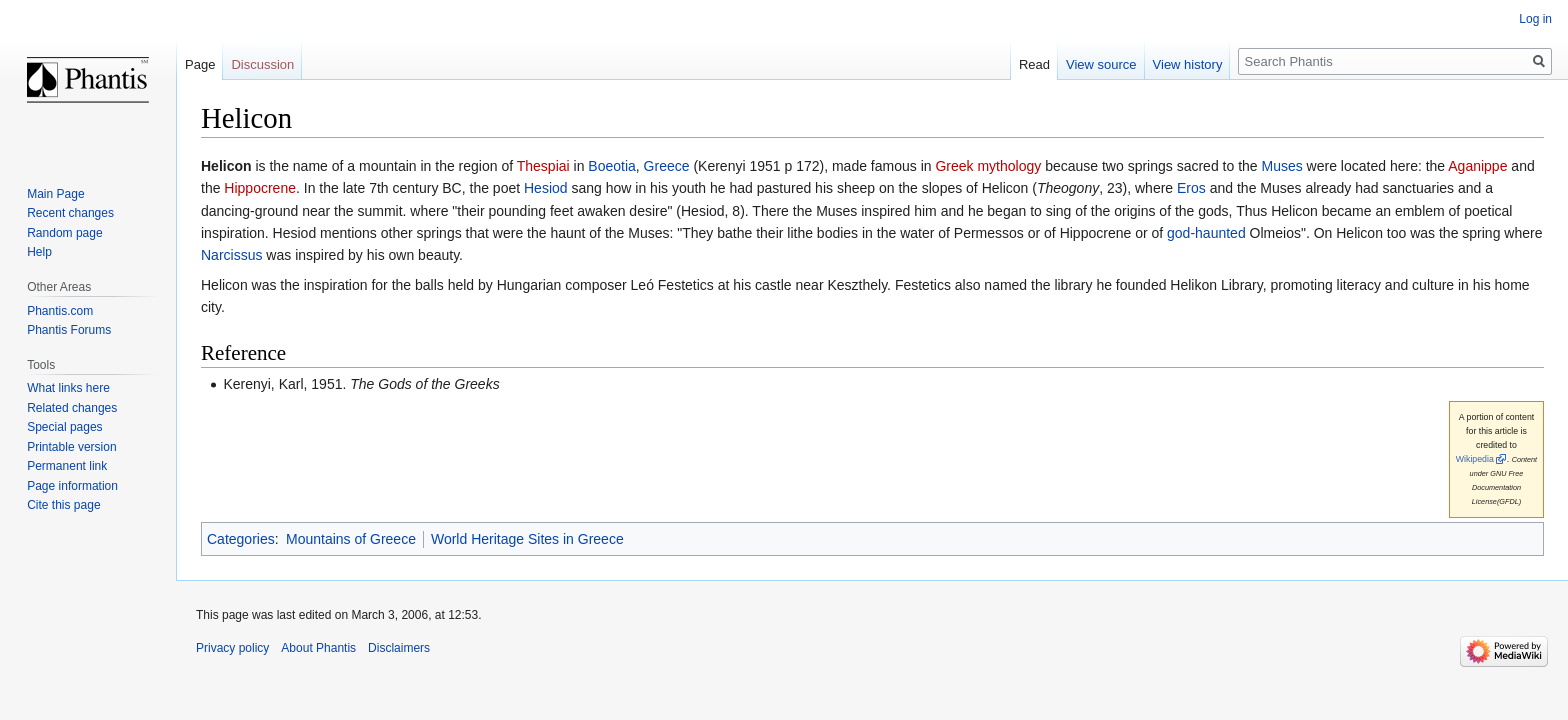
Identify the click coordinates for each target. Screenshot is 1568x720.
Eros (1191, 188)
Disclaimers (399, 648)
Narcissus (231, 255)
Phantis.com (60, 311)
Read (1034, 64)
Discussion (262, 64)
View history (1188, 64)
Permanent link (67, 466)
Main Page (55, 194)
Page (200, 64)
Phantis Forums (69, 330)
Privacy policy (232, 648)
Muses (1282, 166)
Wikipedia (1475, 459)
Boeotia (611, 166)
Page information (72, 486)
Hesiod (546, 188)
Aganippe (1477, 166)
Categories (241, 539)
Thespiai (543, 166)
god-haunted (1206, 233)
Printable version (71, 447)
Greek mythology (988, 166)
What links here (68, 388)
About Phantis (318, 648)
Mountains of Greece (351, 539)
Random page (64, 233)
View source (1101, 64)
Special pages (64, 427)
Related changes (72, 408)
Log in (1535, 19)
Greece (667, 166)
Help (39, 252)
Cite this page (63, 505)
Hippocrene (260, 188)
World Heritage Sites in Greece (527, 539)
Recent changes (70, 213)
